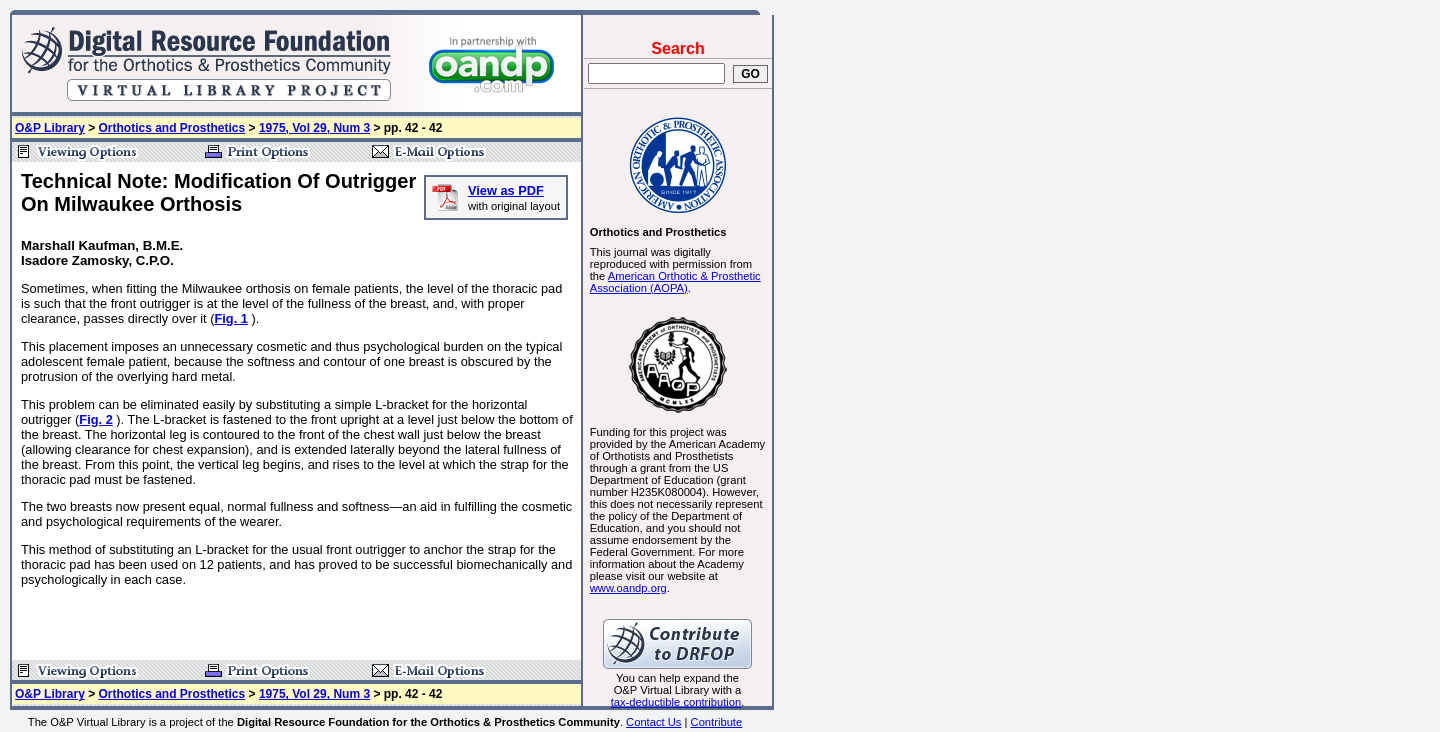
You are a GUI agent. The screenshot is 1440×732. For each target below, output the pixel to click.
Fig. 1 (230, 318)
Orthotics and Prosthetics (172, 128)
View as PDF (506, 190)
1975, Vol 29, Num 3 (314, 128)
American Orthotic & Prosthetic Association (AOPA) (675, 282)
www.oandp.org (628, 588)
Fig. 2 (95, 419)
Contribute (717, 722)
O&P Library (50, 128)
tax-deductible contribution (676, 702)
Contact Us (653, 722)
